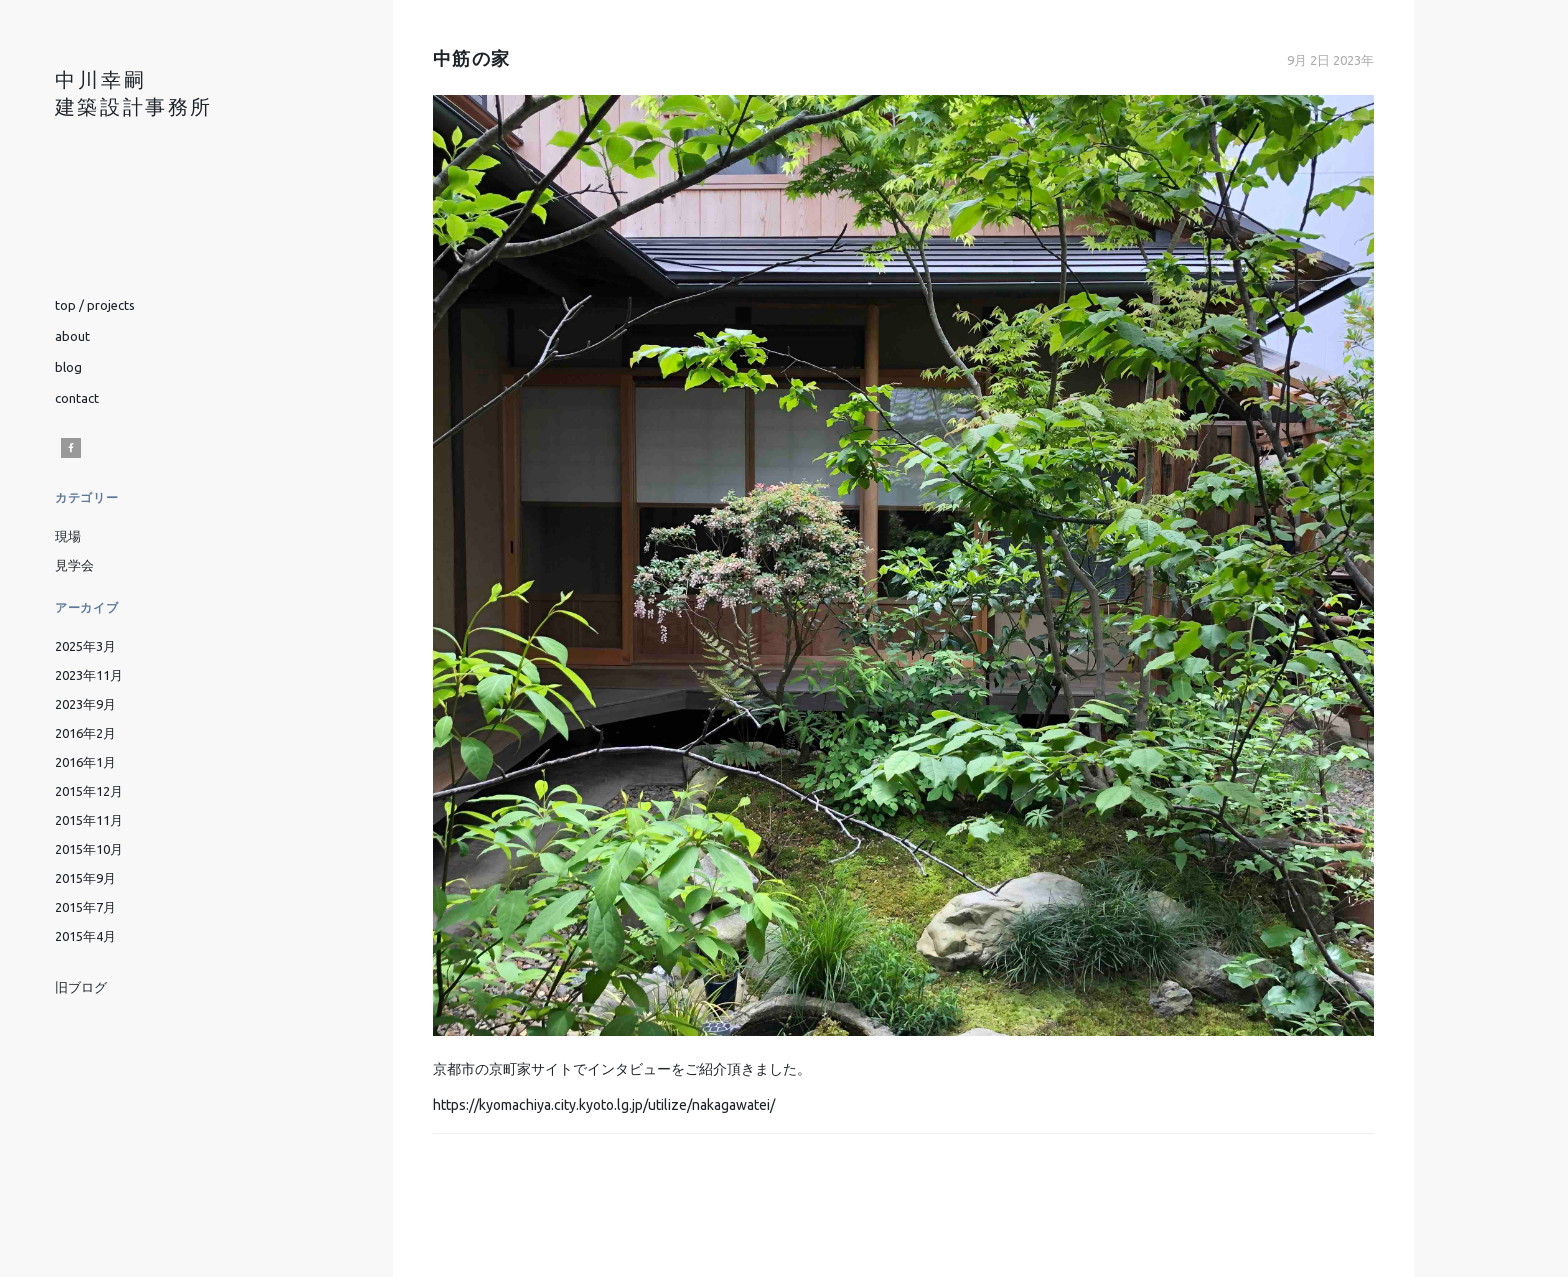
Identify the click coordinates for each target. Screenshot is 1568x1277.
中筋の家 (471, 59)
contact (77, 398)
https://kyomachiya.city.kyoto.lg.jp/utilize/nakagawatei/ (604, 1105)
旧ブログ (81, 988)
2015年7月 (85, 907)
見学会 (74, 565)
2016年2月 (85, 733)
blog (68, 367)
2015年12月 (89, 791)
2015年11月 (89, 820)
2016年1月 (85, 762)
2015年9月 (85, 878)
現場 (68, 536)
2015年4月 (85, 936)
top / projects (95, 305)
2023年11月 (89, 675)
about (72, 336)
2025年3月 (85, 646)
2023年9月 (85, 704)
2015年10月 (89, 849)
